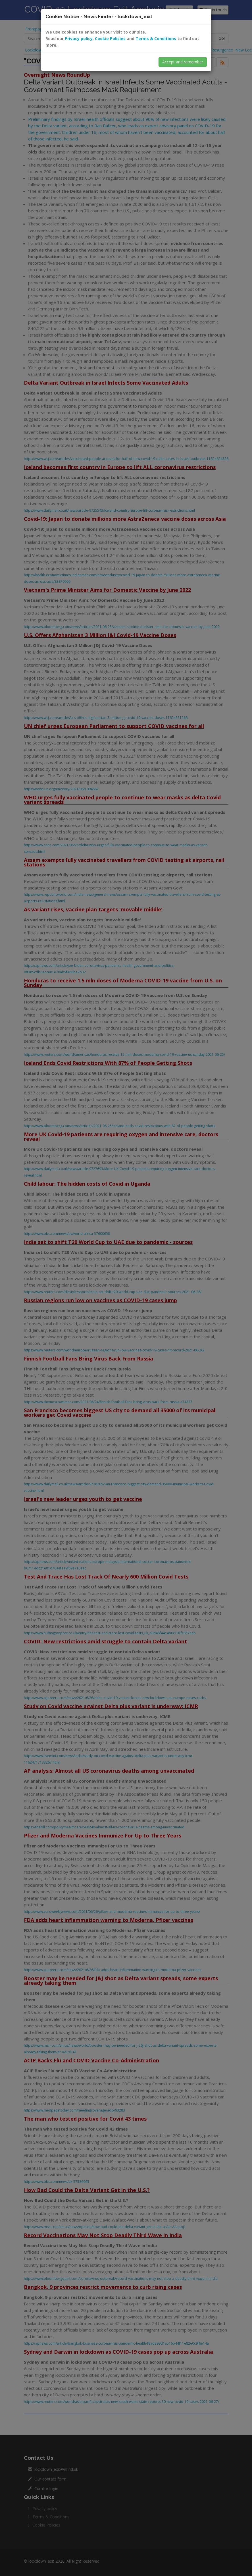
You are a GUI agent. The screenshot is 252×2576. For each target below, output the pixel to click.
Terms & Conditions (156, 38)
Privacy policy (79, 38)
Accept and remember (182, 62)
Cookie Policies (110, 38)
